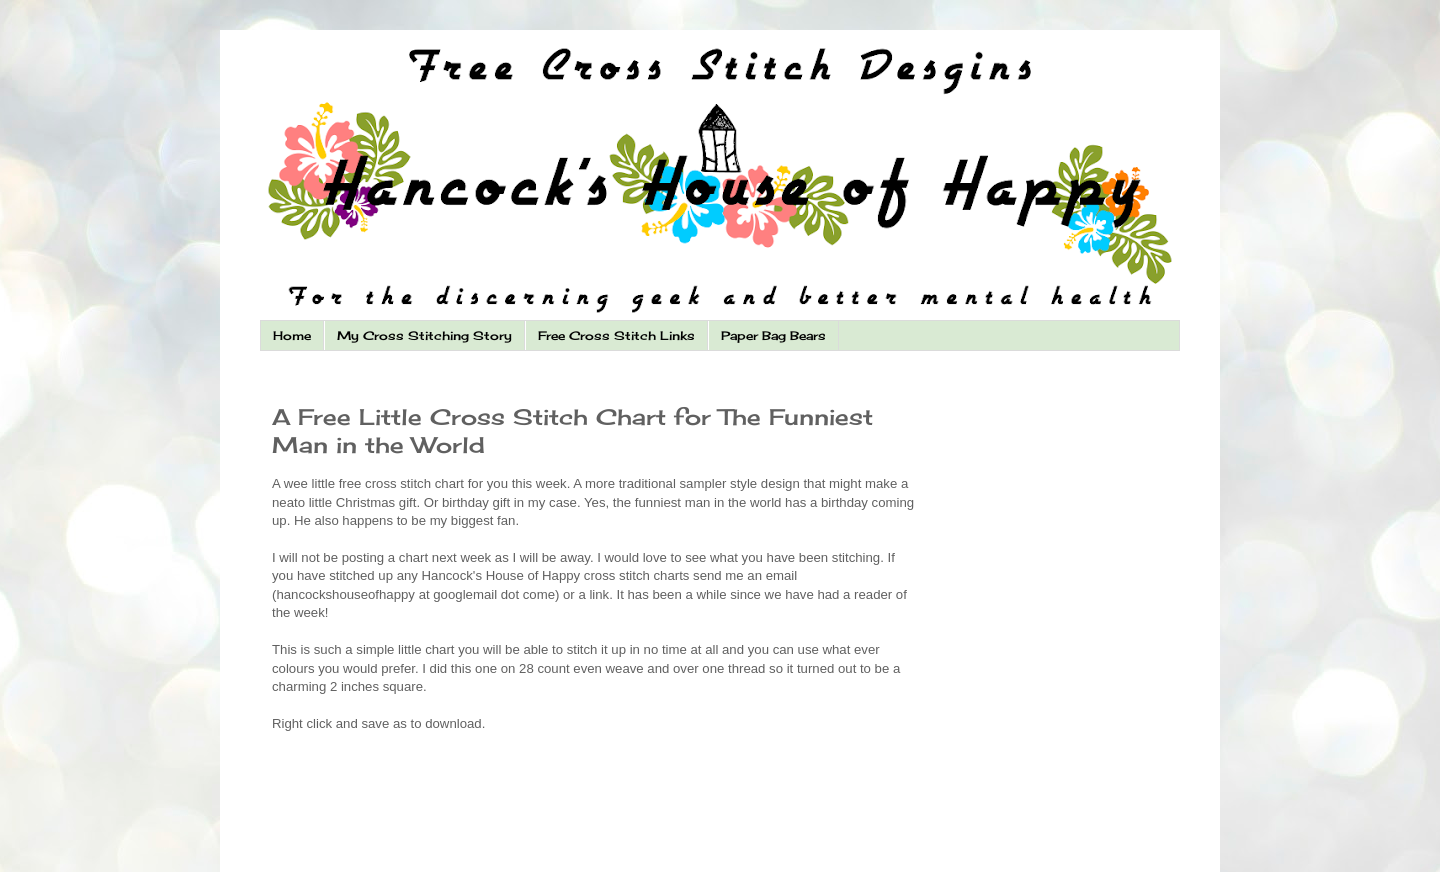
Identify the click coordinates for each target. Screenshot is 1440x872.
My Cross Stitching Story (424, 335)
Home (292, 335)
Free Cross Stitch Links (616, 335)
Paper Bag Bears (773, 335)
